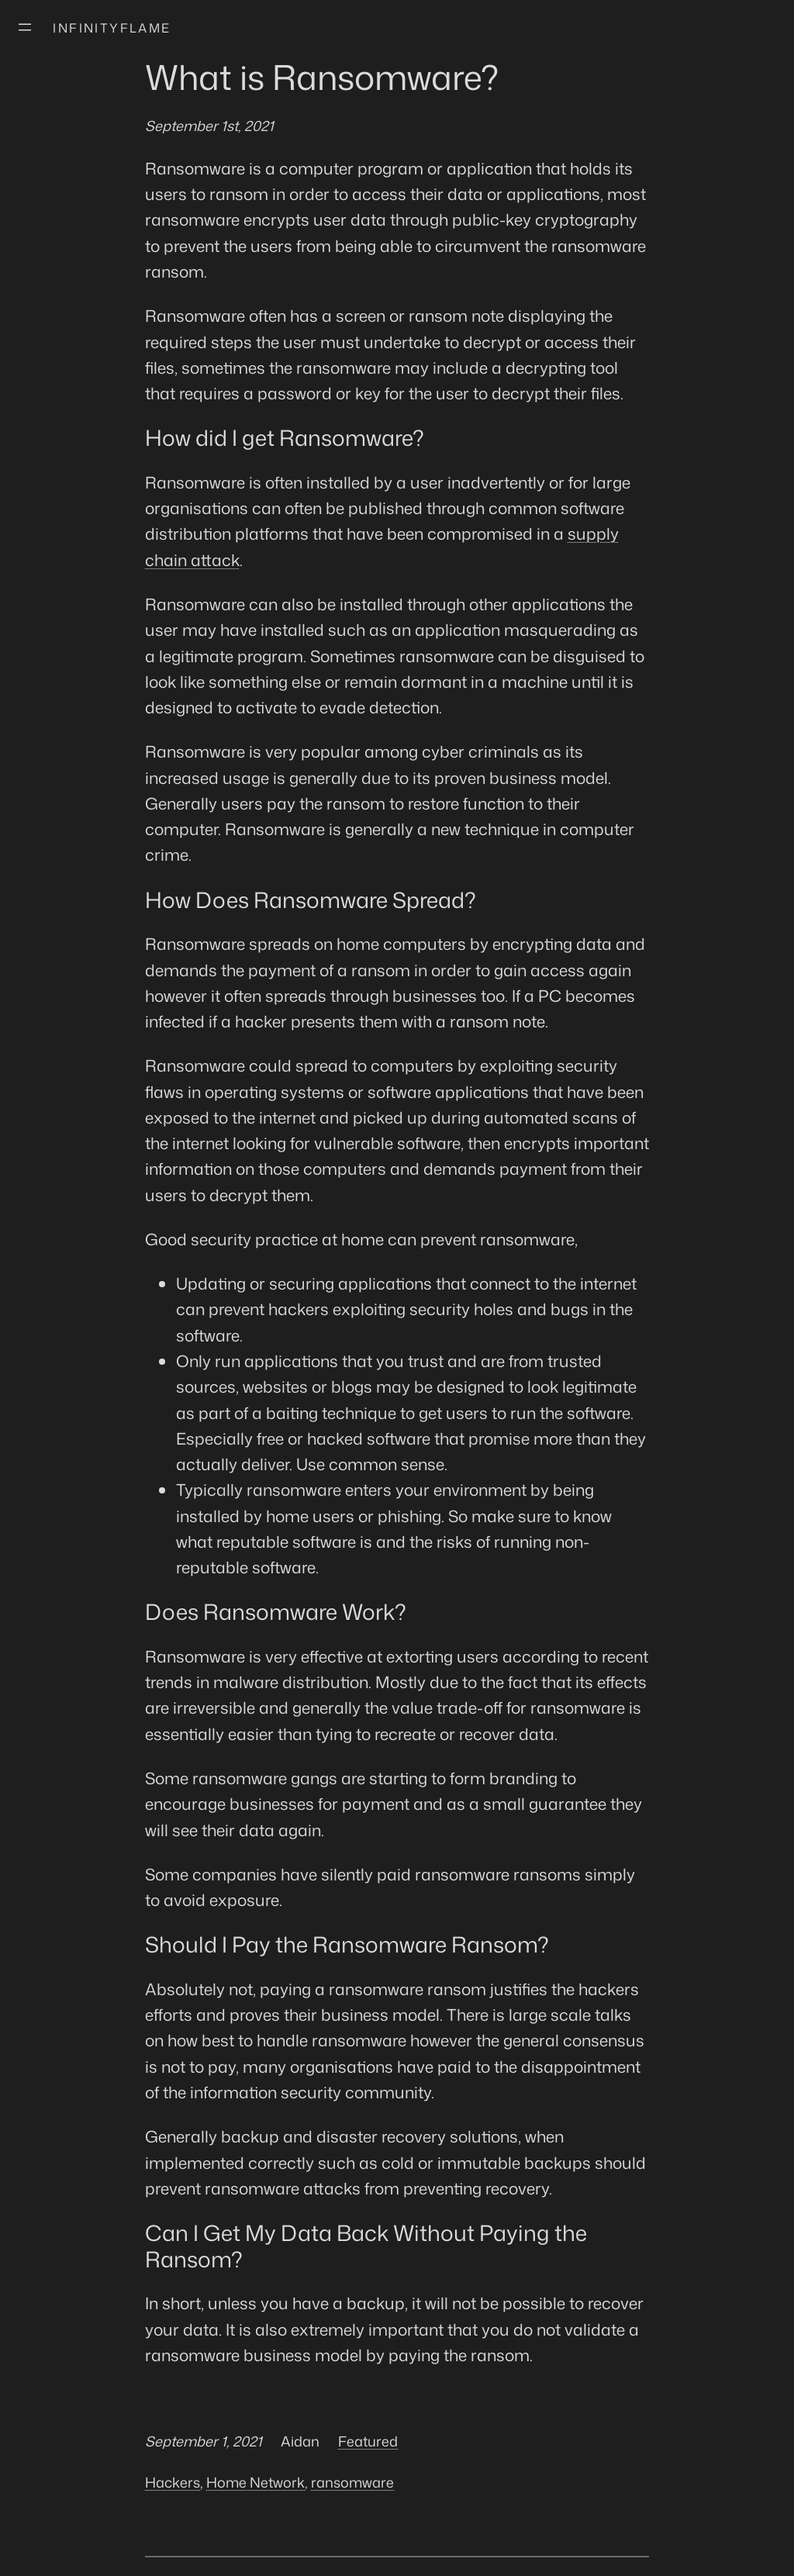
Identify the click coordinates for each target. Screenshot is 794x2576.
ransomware (352, 2482)
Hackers (172, 2482)
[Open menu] (25, 27)
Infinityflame (112, 27)
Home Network (255, 2482)
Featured (368, 2441)
